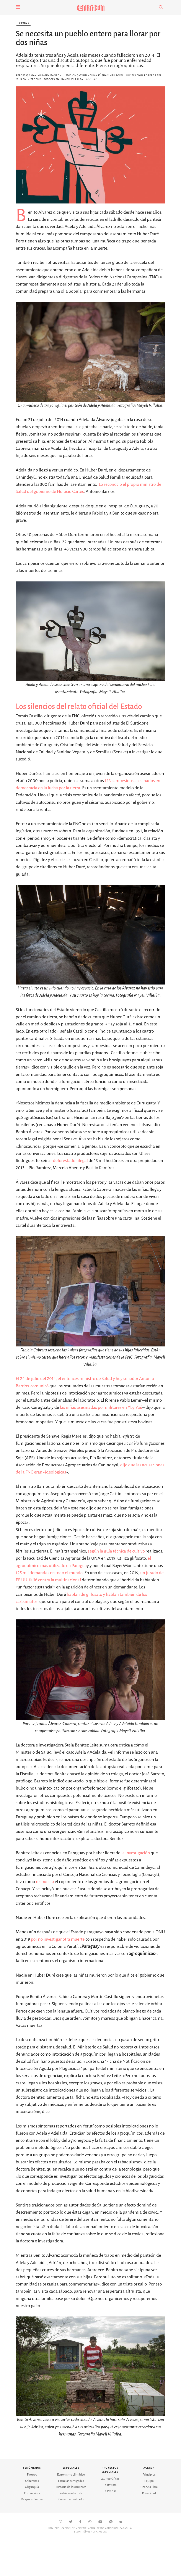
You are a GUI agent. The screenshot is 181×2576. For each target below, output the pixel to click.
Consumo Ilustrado (71, 2534)
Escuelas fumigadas (71, 2516)
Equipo (149, 2516)
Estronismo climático (71, 2509)
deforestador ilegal (71, 1169)
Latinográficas (110, 2514)
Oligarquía (32, 2522)
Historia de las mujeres (71, 2522)
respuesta (45, 1903)
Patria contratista (70, 2528)
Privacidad (149, 2528)
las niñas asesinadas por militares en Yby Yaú (102, 1417)
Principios (149, 2509)
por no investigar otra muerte (68, 1961)
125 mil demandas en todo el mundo (49, 1585)
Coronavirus (32, 2528)
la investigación (137, 1874)
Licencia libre (149, 2522)
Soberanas (32, 2516)
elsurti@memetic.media (90, 2567)
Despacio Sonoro (32, 2534)
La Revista (110, 2520)
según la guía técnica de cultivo (118, 1563)
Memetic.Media (86, 2564)
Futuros (23, 22)
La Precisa (110, 2526)
